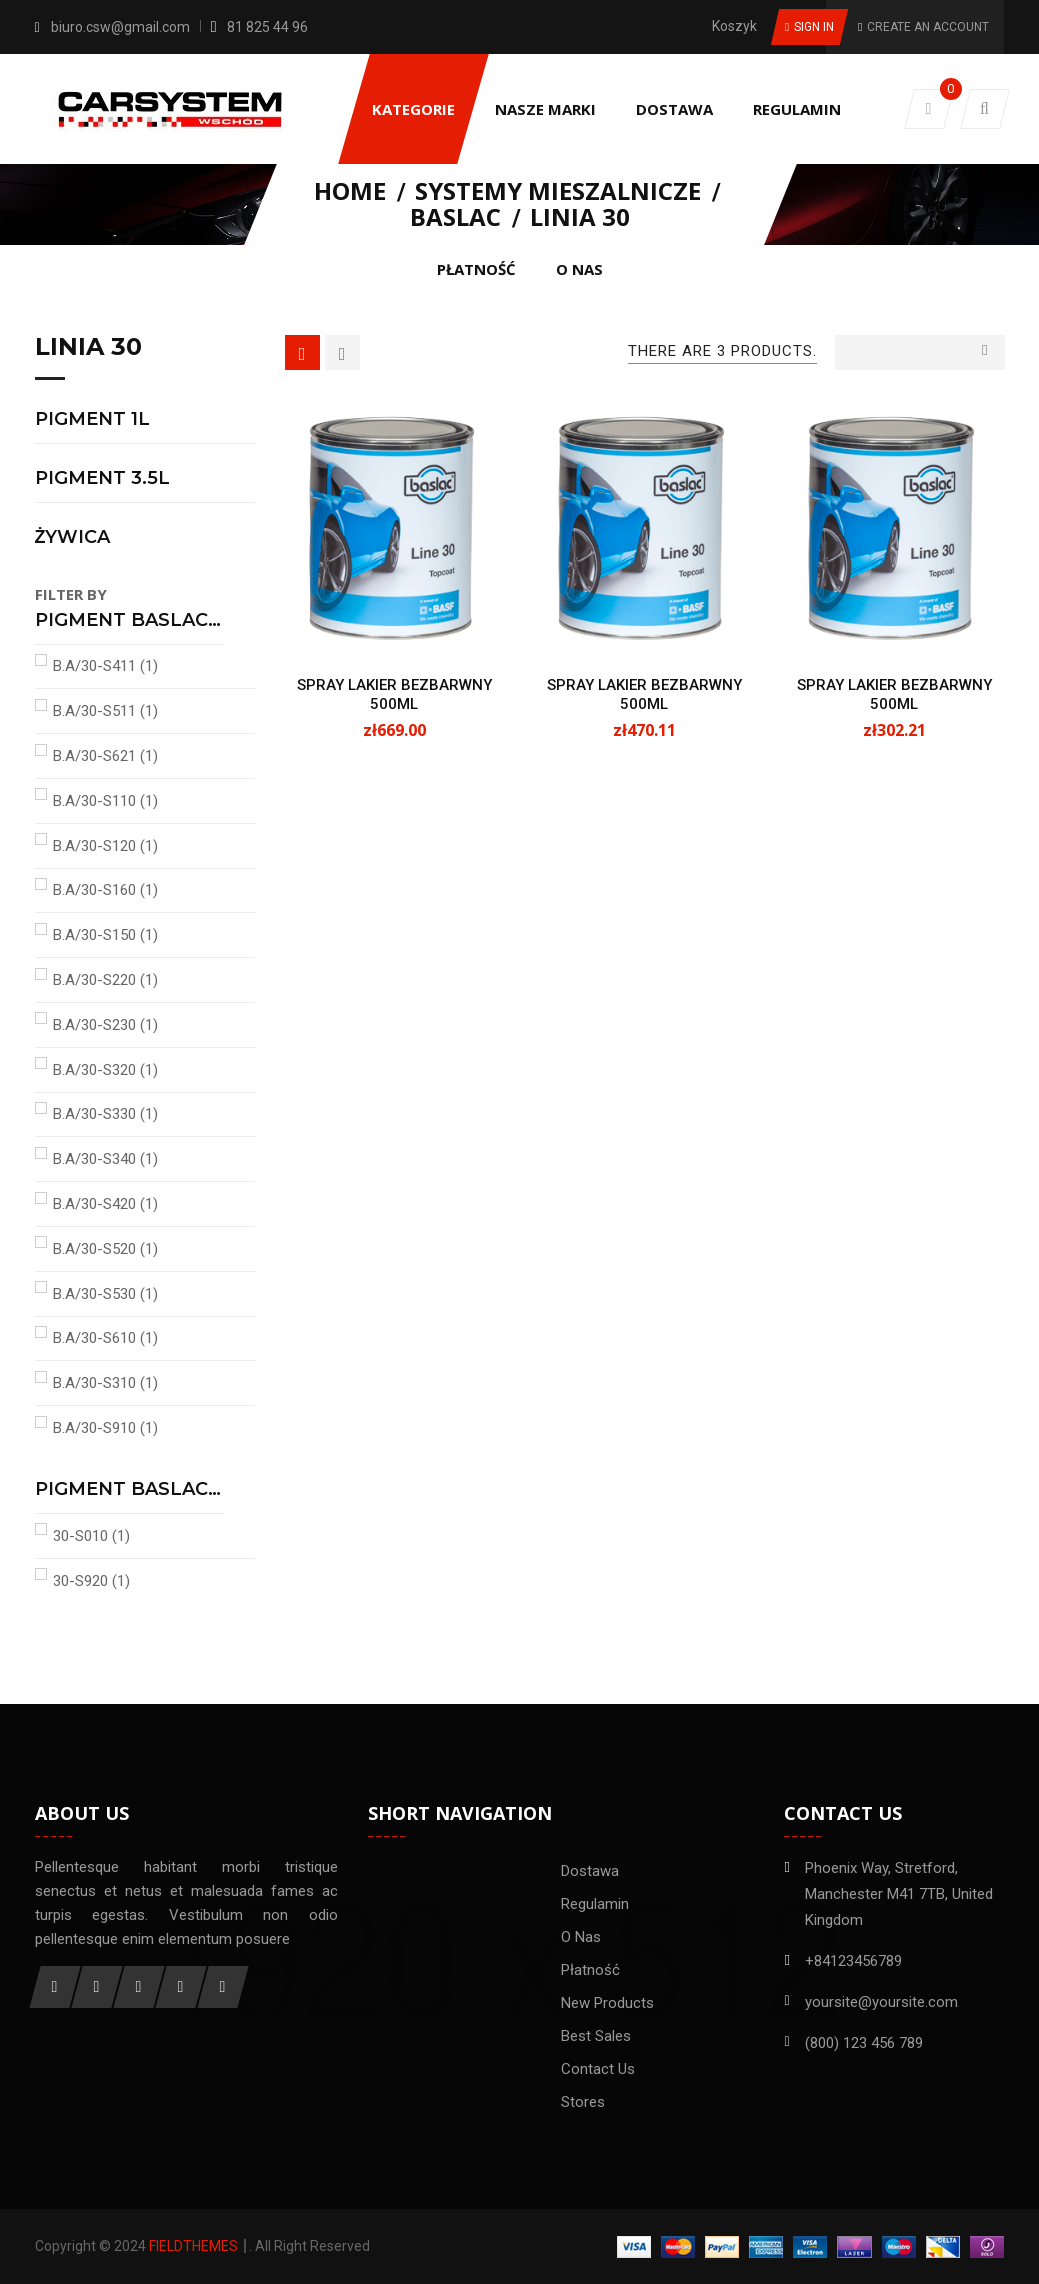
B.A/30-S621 (105, 756)
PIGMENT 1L (92, 420)
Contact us (598, 2069)
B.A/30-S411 (105, 666)
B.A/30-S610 (105, 1338)
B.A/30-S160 (105, 890)
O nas (581, 1937)
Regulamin (595, 1904)
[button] (985, 109)
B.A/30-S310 (105, 1383)
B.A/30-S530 (105, 1294)
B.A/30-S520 (105, 1249)
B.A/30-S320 (105, 1070)
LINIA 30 (88, 348)
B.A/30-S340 (105, 1159)
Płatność (590, 1970)
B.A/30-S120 (105, 846)
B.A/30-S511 (105, 711)
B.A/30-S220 (105, 980)
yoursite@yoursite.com (881, 2002)
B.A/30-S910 (105, 1428)
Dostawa (590, 1871)
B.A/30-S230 (105, 1025)
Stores (583, 2102)
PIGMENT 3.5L (102, 479)
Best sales (596, 2036)
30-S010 (91, 1536)
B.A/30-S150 (105, 935)
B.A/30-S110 (105, 801)
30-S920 (91, 1581)
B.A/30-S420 (105, 1204)
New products (607, 2003)
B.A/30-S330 (105, 1114)
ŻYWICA (73, 538)
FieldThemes (193, 2246)
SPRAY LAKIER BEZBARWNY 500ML (394, 694)
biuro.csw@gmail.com (120, 27)
